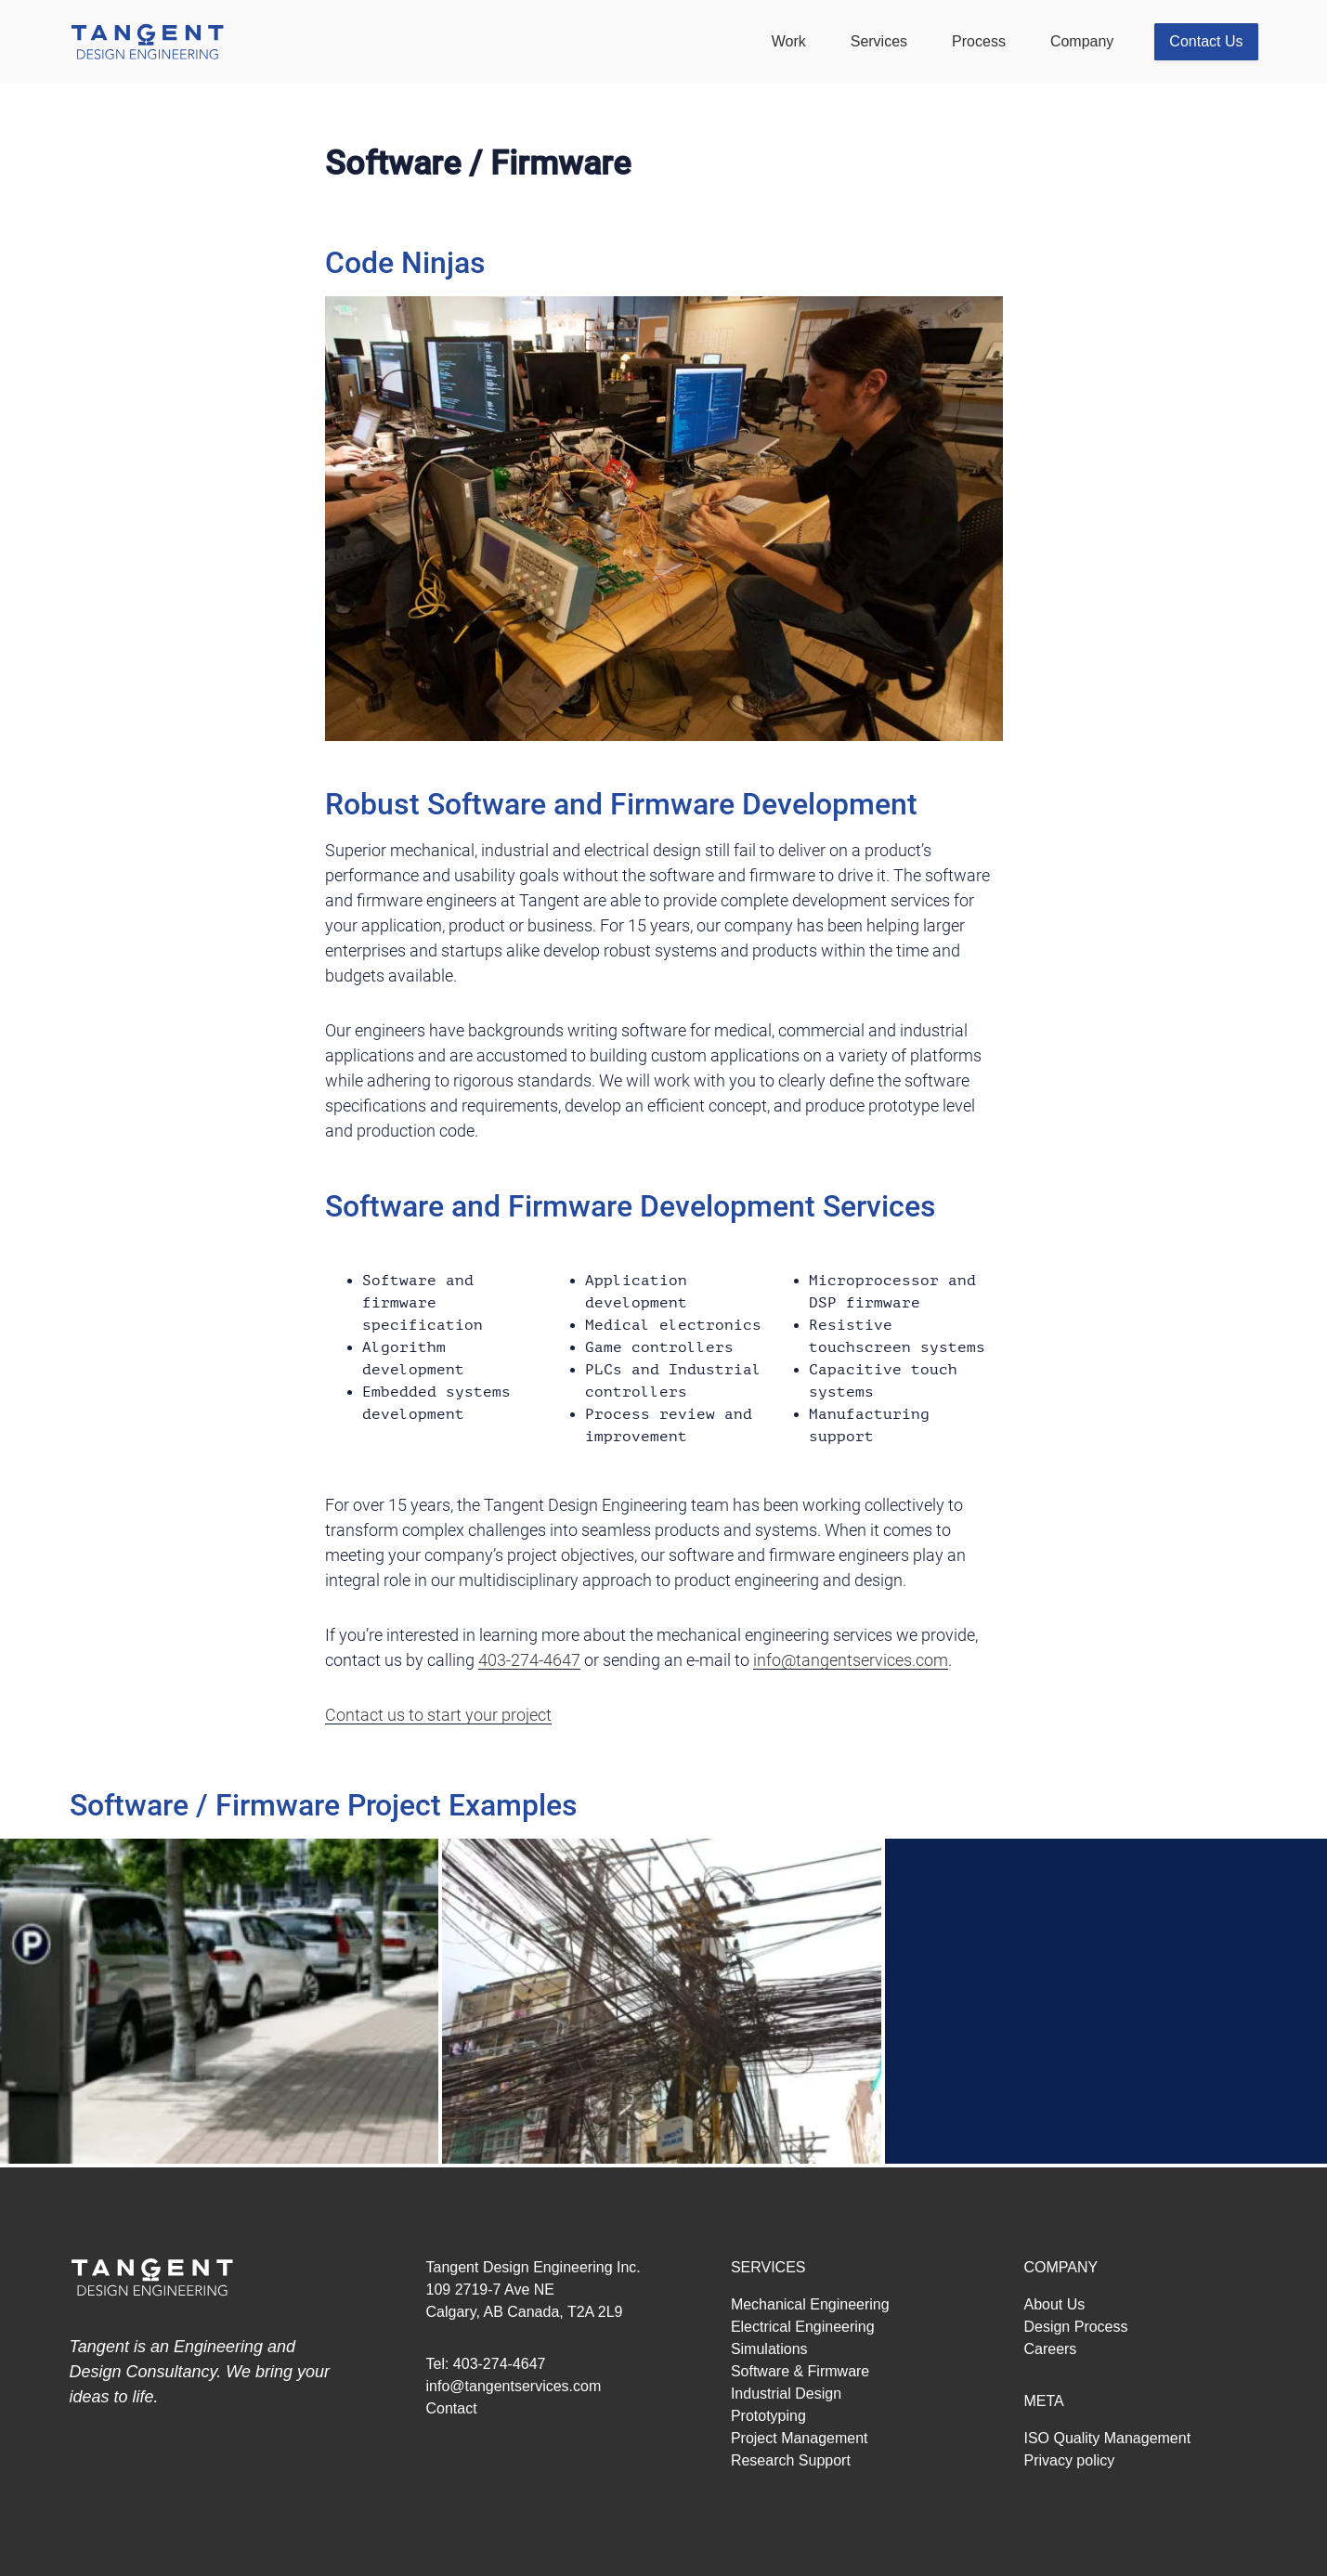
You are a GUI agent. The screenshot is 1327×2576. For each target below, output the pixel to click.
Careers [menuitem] (1049, 2349)
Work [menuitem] (789, 41)
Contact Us (1205, 41)
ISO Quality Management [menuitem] (1106, 2438)
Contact (451, 2408)
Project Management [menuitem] (799, 2438)
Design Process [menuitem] (1075, 2327)
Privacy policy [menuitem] (1068, 2460)
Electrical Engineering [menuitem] (803, 2327)
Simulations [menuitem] (769, 2349)
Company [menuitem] (1081, 41)
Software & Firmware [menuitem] (800, 2371)
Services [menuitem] (879, 41)
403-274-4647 (529, 1660)
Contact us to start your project (438, 1714)
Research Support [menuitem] (791, 2460)
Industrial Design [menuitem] (786, 2393)
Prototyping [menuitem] (768, 2416)
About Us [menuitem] (1054, 2304)
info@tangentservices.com (850, 1660)
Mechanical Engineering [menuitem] (810, 2304)
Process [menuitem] (979, 41)
